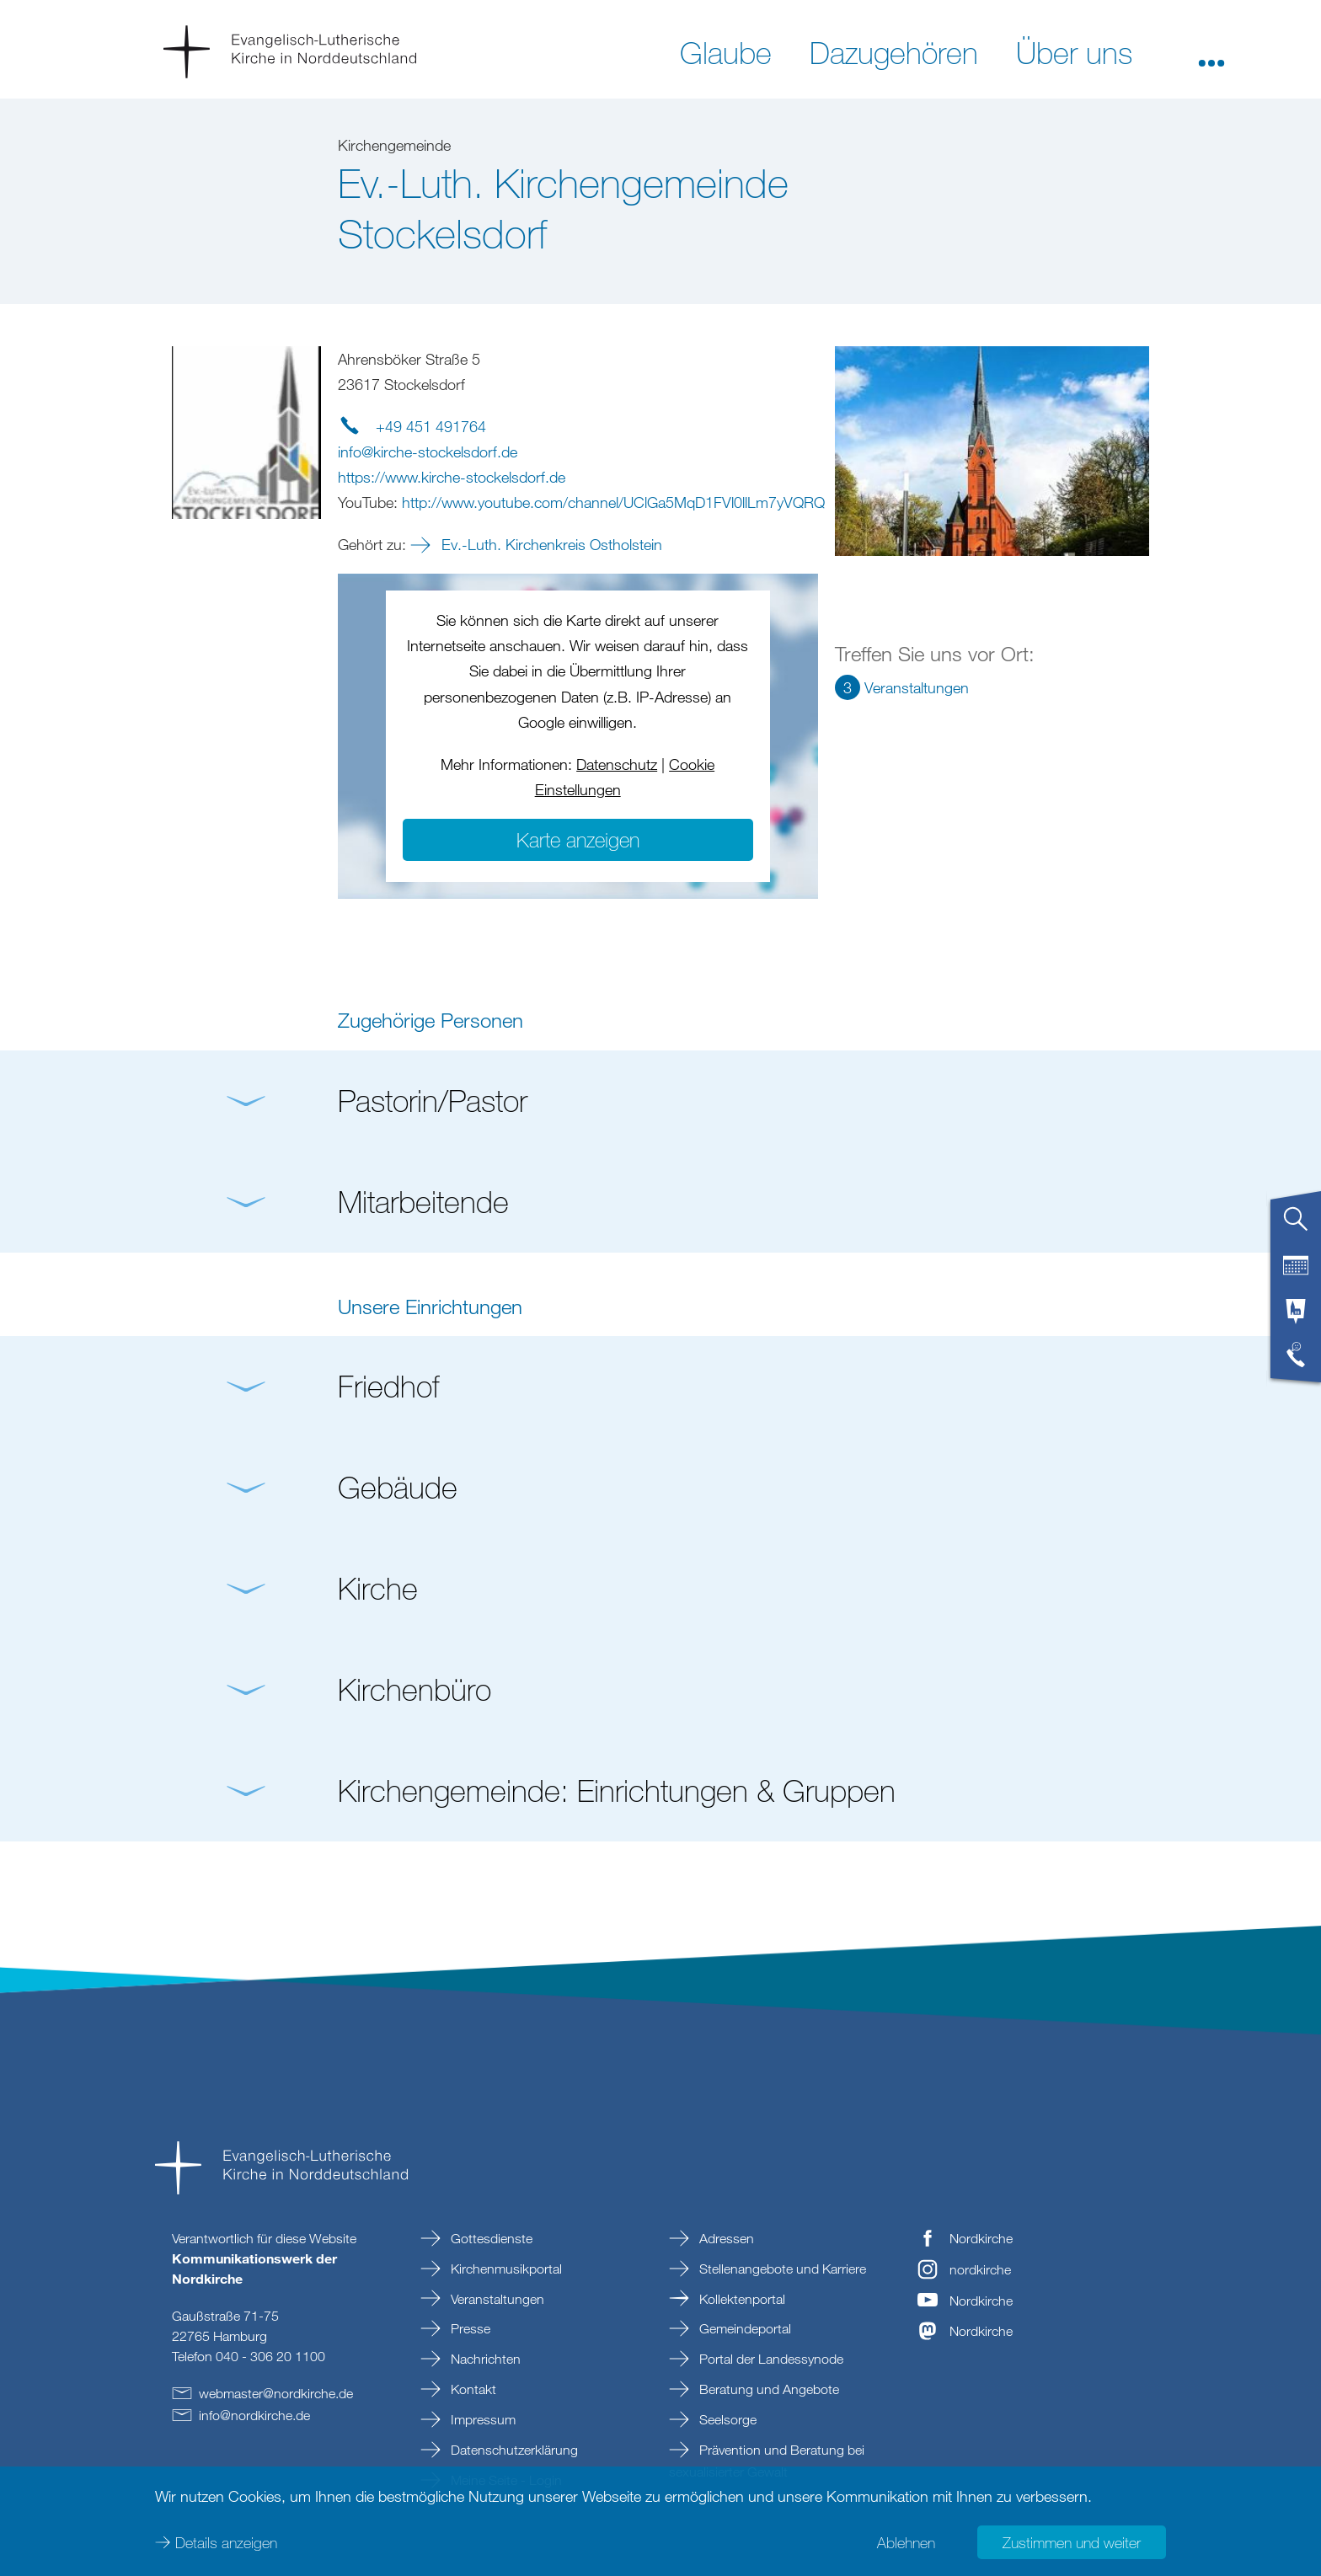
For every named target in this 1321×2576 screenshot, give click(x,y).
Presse (468, 2328)
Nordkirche (981, 2238)
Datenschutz (616, 764)
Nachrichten (484, 2358)
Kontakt (471, 2389)
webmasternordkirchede (276, 2393)
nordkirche (980, 2269)
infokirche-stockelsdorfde (427, 451)
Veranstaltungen (495, 2298)
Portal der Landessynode (769, 2358)
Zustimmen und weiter (1072, 2542)
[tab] (1295, 1225)
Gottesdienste (489, 2238)
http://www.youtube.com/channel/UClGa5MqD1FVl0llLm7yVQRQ (613, 502)
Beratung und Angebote (767, 2389)
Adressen (725, 2238)
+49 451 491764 (431, 426)
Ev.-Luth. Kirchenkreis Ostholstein (549, 544)
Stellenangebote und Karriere (781, 2268)
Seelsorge (726, 2419)
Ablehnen (906, 2542)
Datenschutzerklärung (512, 2449)
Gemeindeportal (743, 2328)
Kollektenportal (740, 2298)
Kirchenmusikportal (504, 2268)
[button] (1211, 51)
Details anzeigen (226, 2542)
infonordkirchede (254, 2415)
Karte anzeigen (577, 839)
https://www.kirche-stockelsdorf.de (451, 477)
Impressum (481, 2419)
